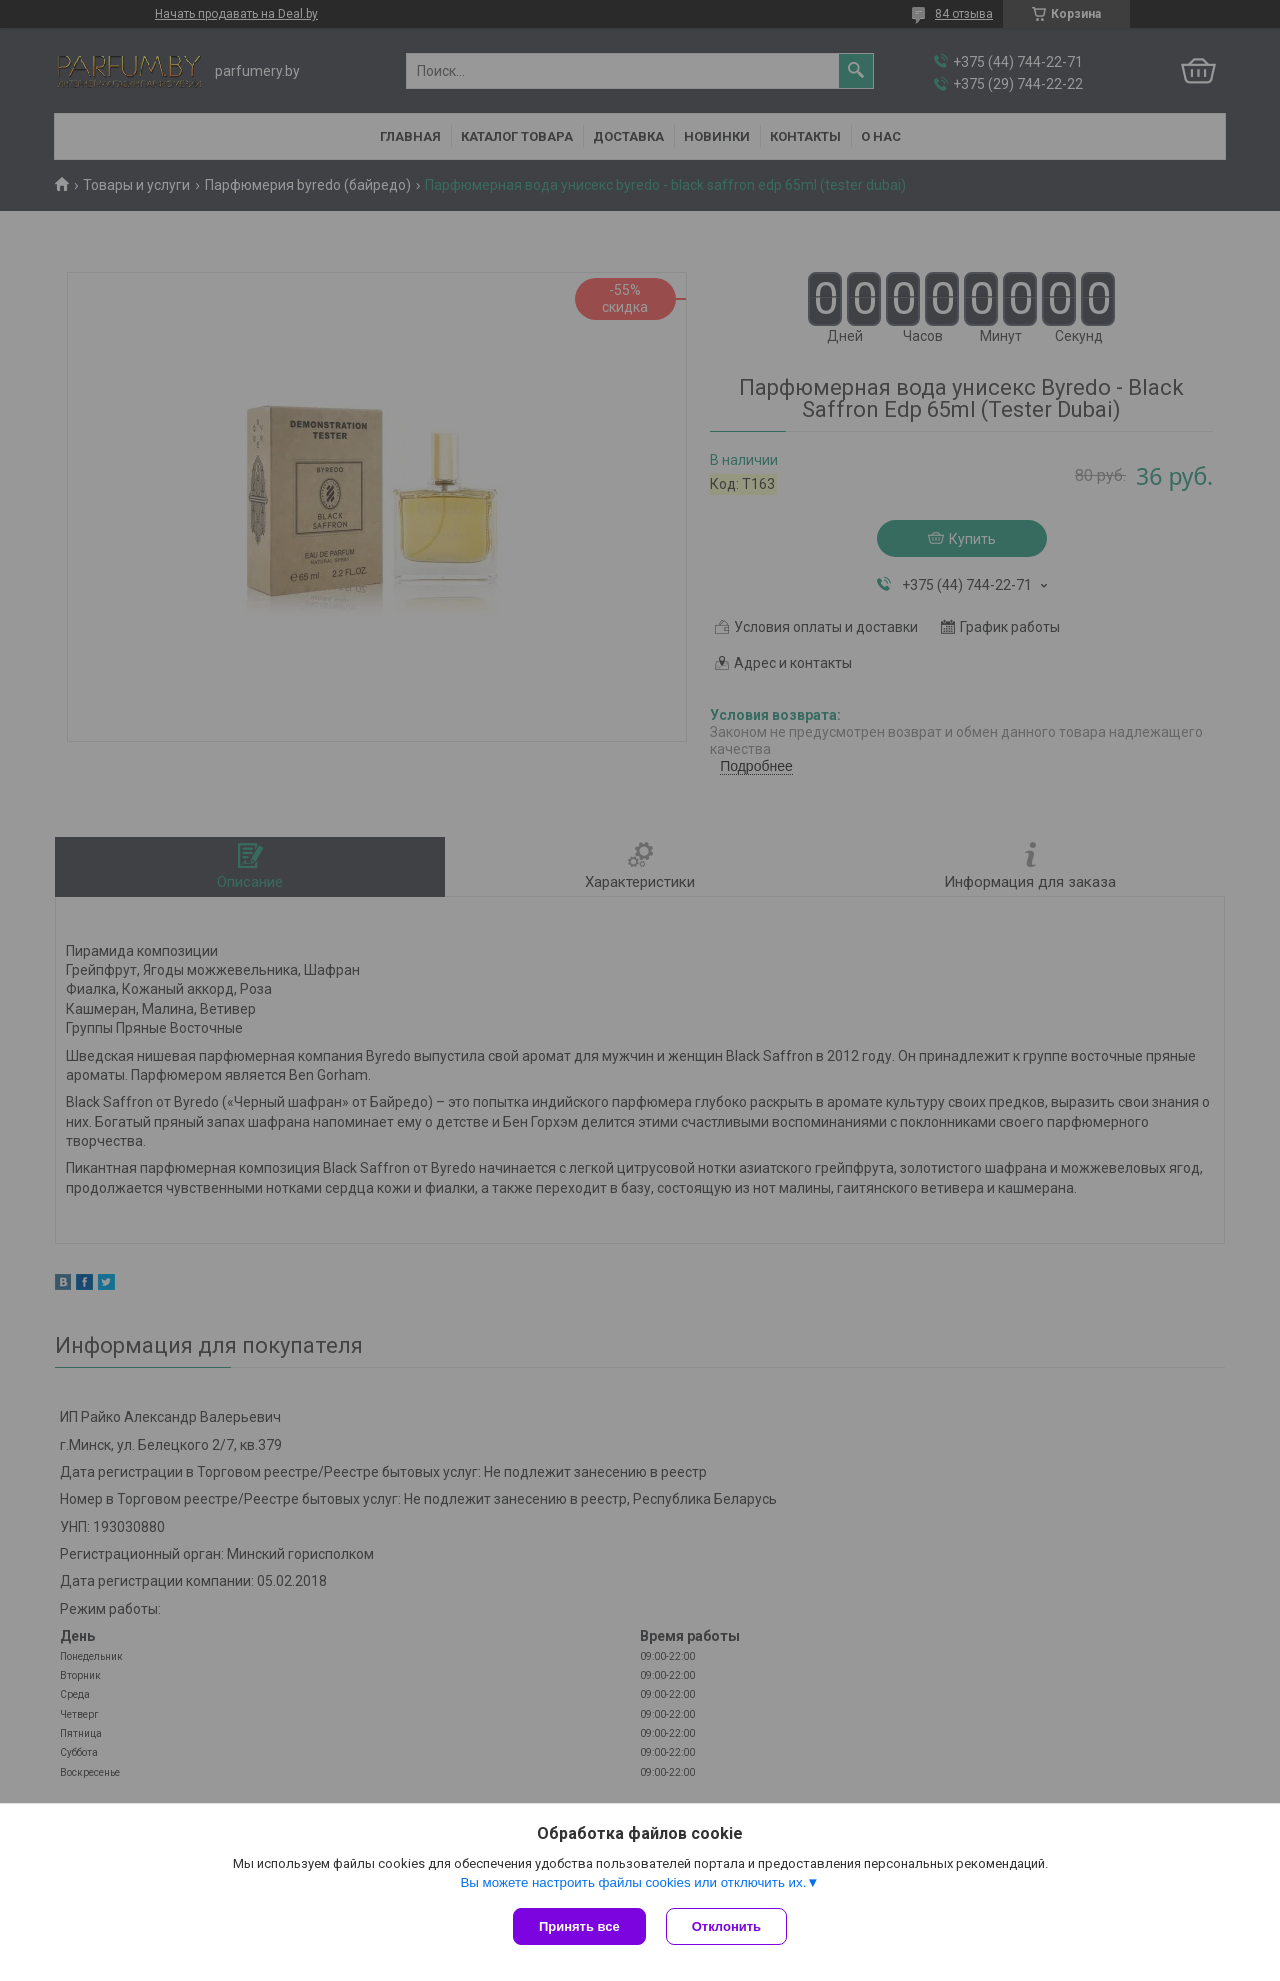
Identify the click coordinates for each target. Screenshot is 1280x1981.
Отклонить (726, 1926)
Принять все (579, 1926)
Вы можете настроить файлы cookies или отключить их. (633, 1882)
